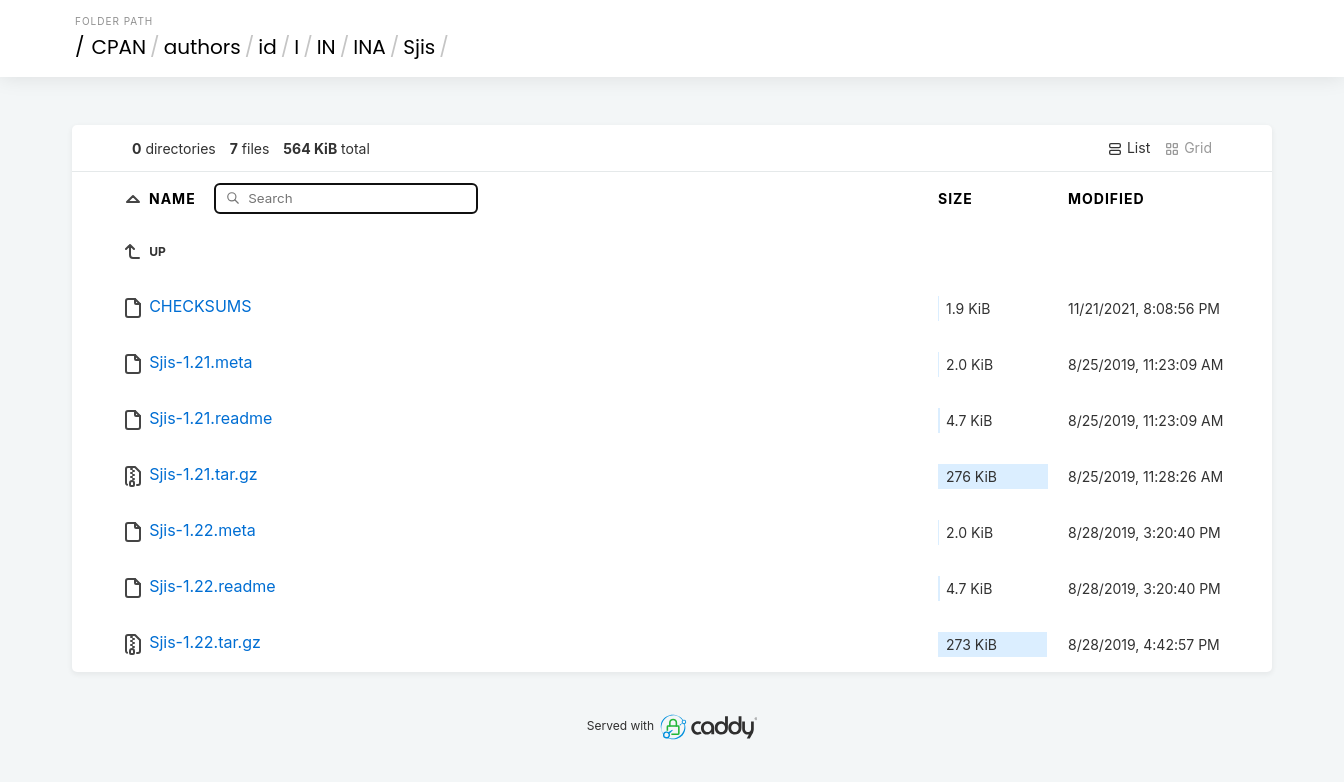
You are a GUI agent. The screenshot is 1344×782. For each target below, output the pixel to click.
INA (369, 47)
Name (174, 197)
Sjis (419, 47)
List (1128, 148)
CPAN (119, 47)
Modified (1106, 198)
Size (955, 198)
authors (202, 47)
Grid (1188, 148)
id (267, 47)
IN (326, 47)
